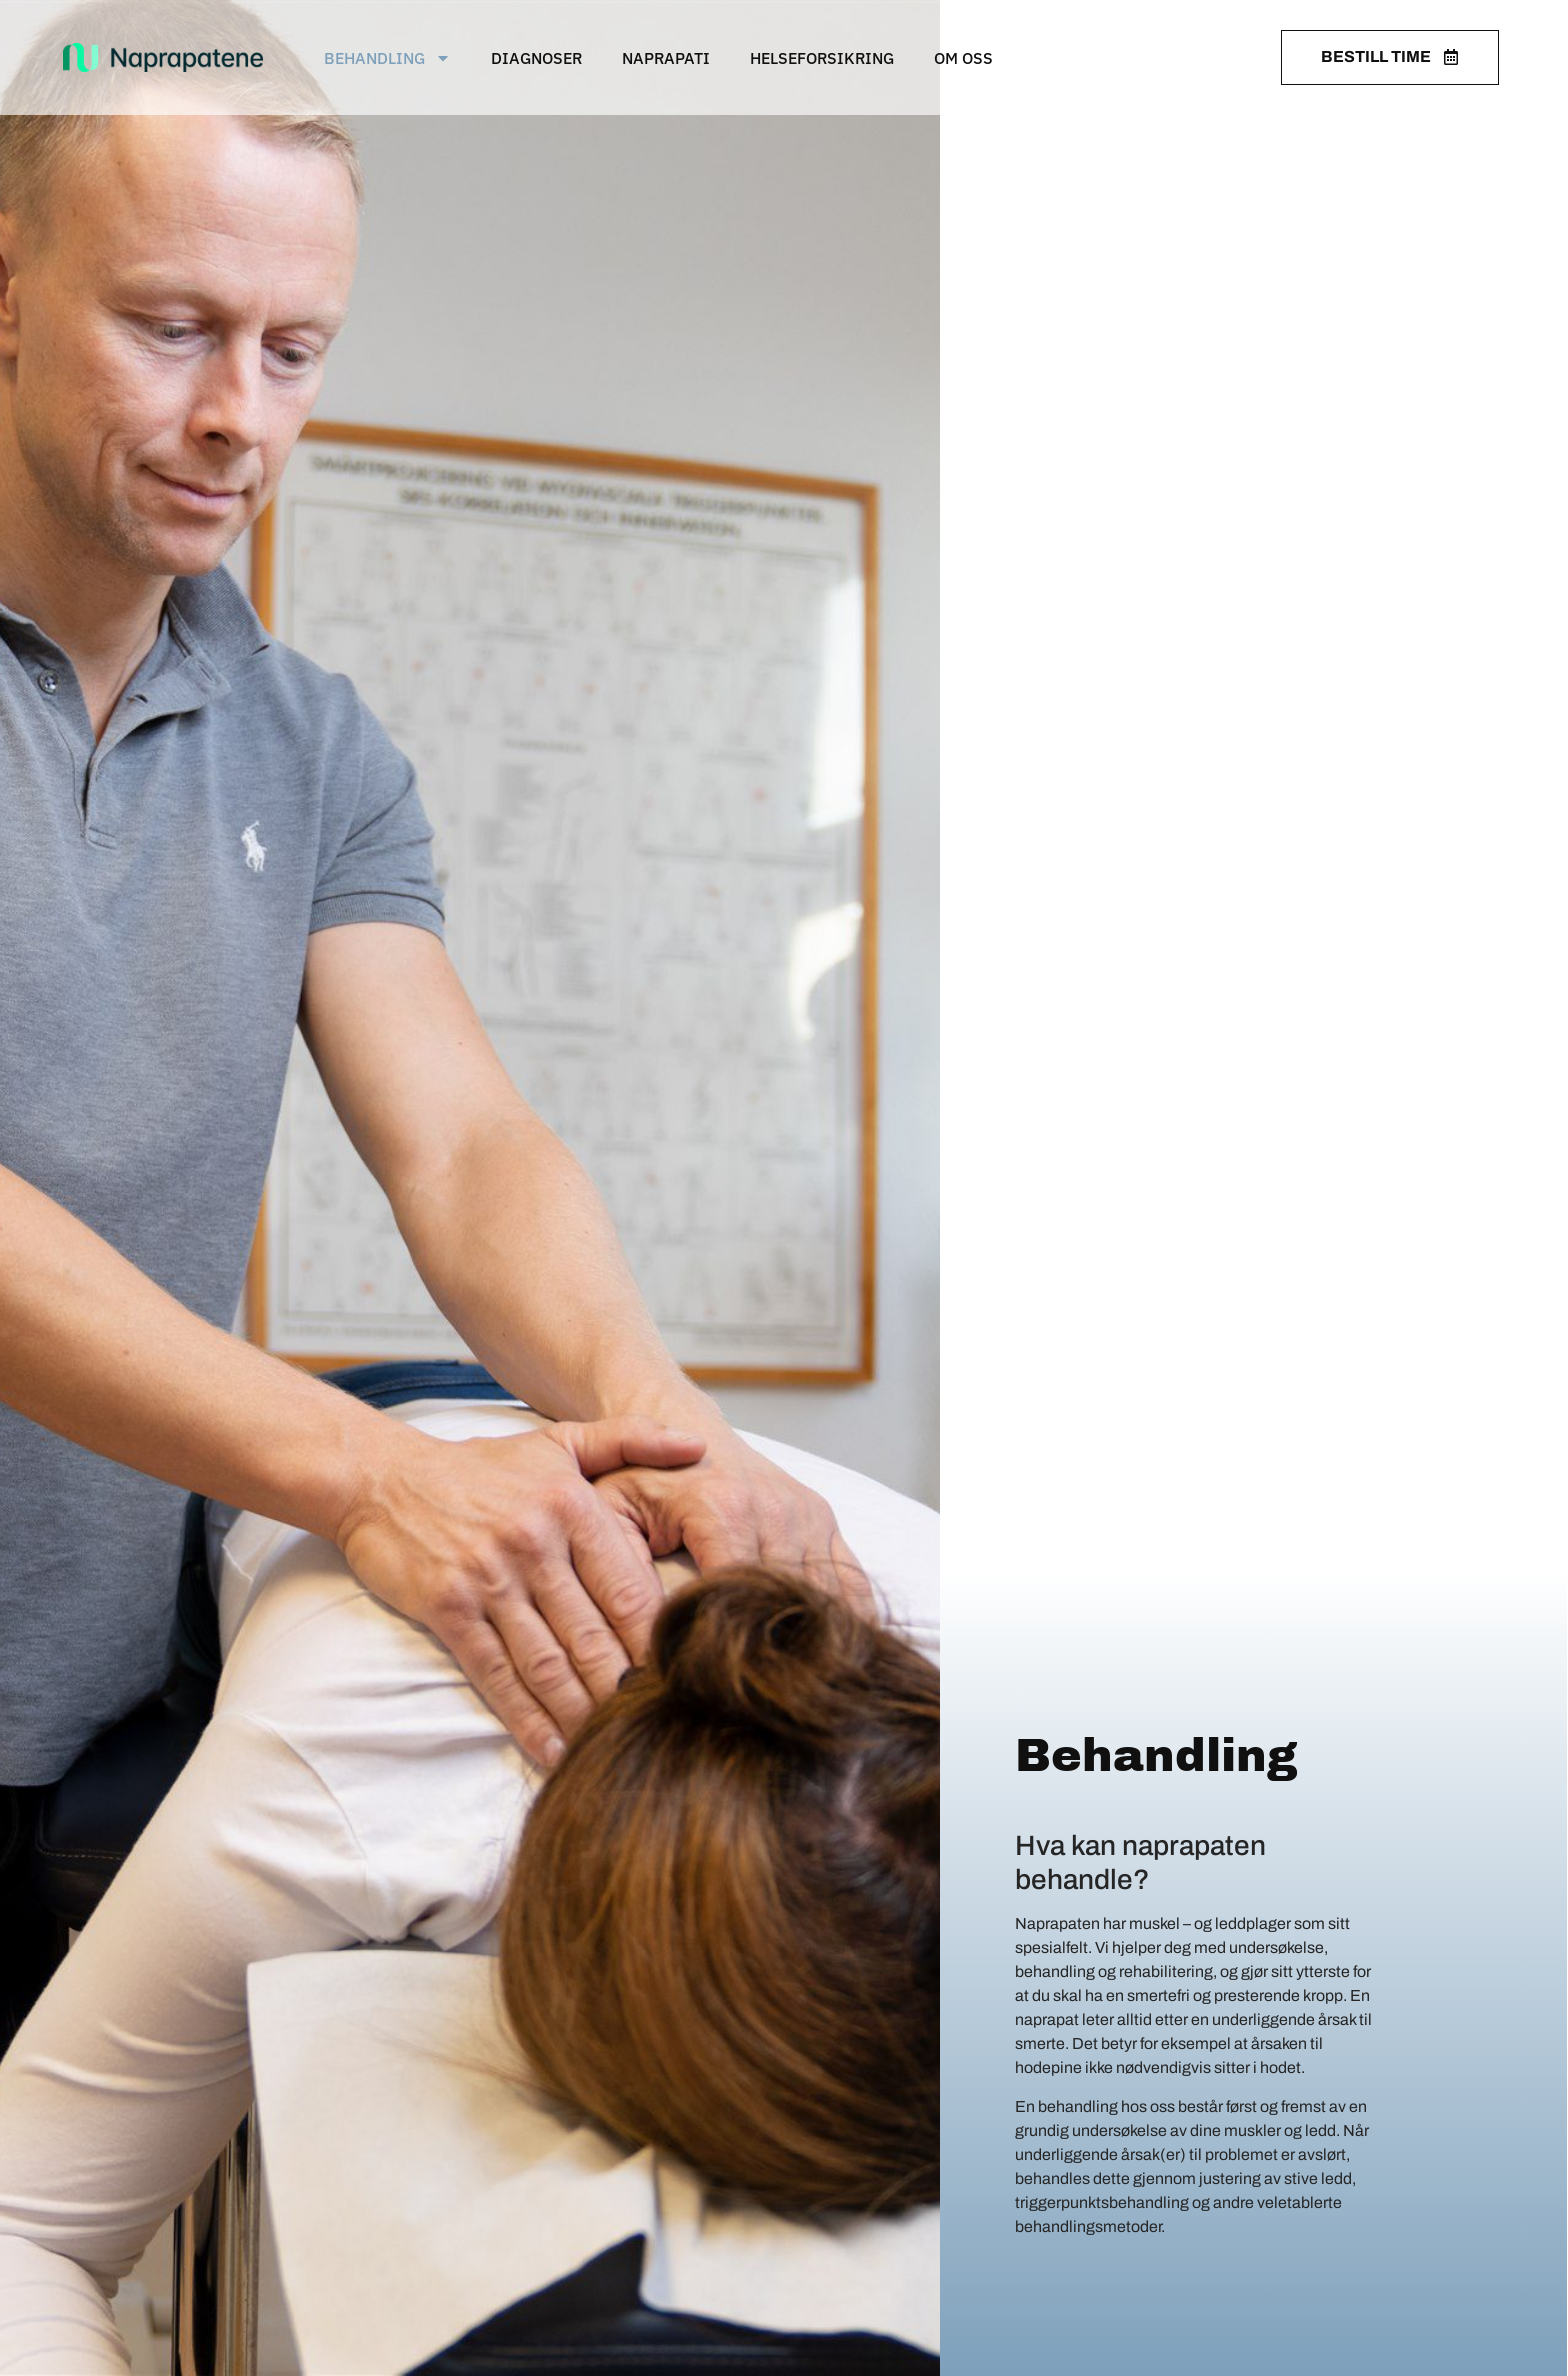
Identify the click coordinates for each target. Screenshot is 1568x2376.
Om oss (963, 58)
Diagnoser (536, 58)
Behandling (387, 58)
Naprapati (666, 58)
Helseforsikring (822, 58)
